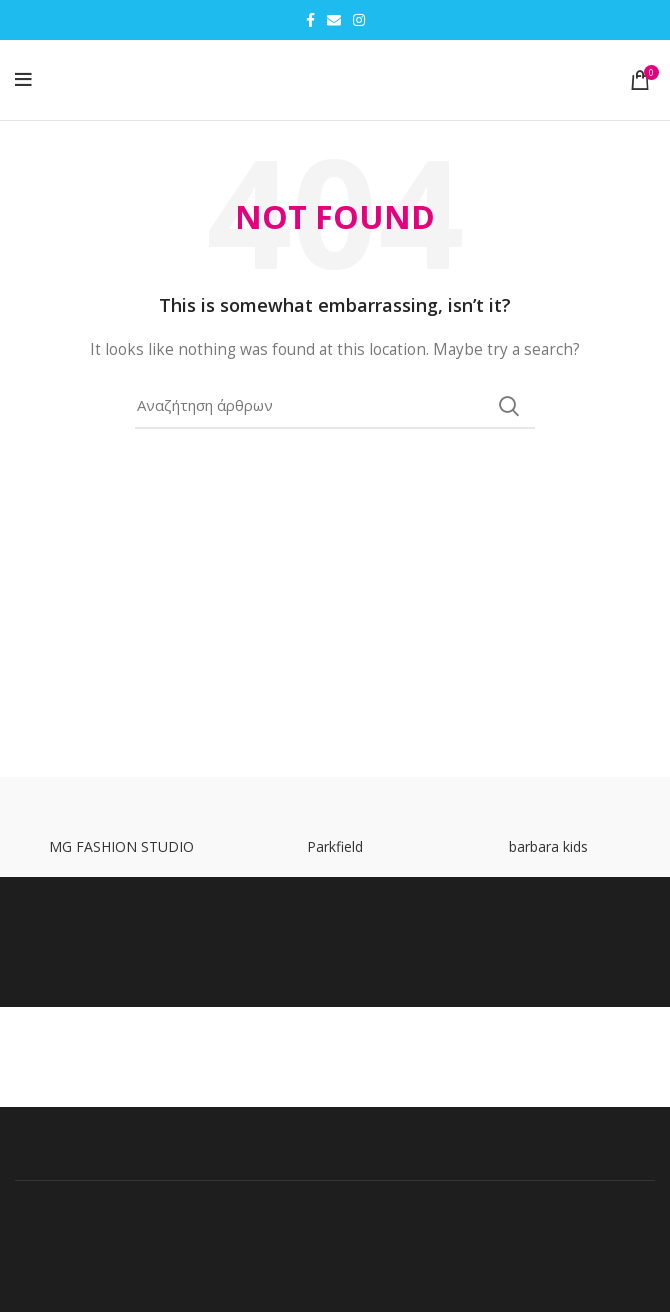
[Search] (335, 406)
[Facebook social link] (310, 20)
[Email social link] (334, 20)
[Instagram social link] (359, 20)
